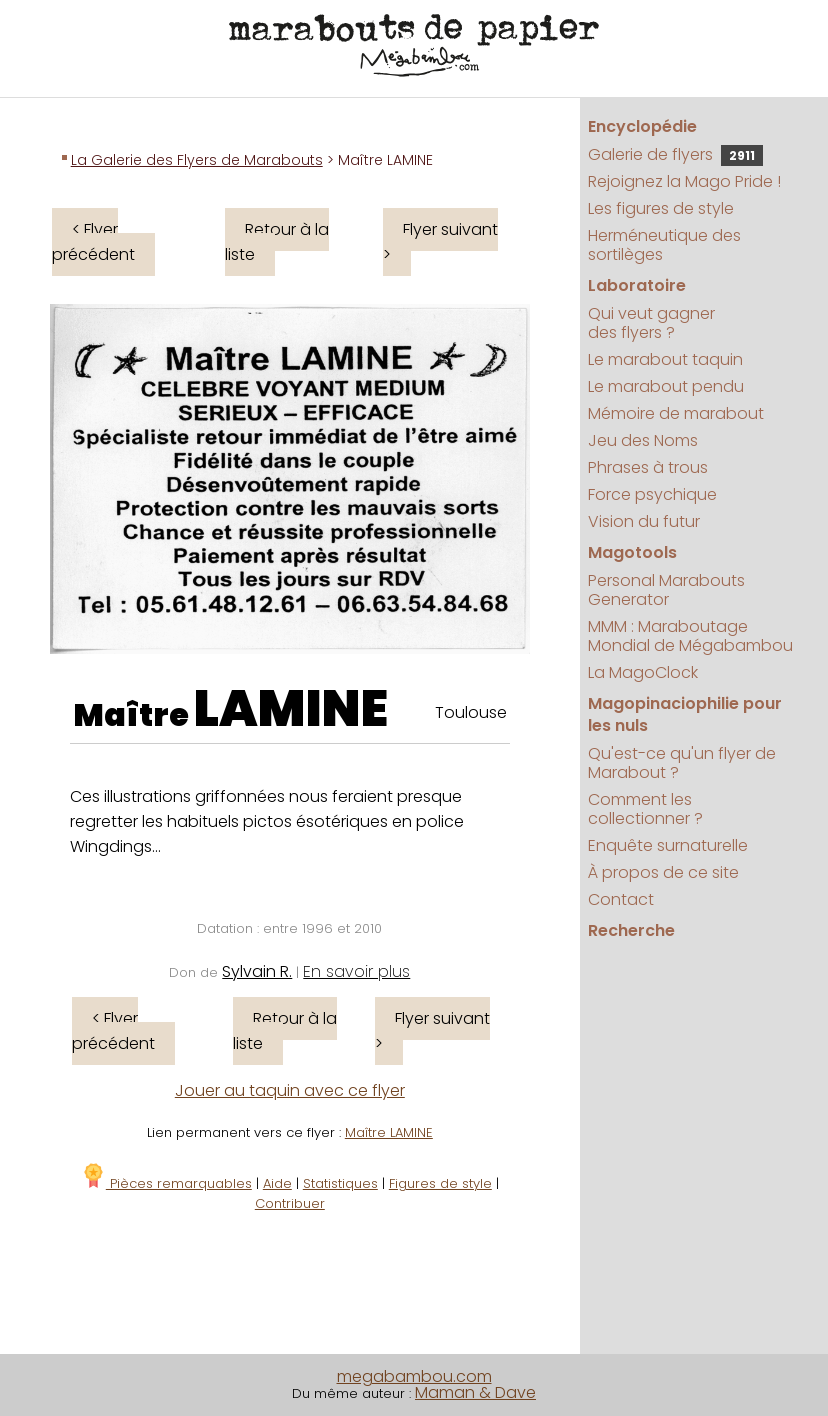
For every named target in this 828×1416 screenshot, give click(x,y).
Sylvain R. (257, 971)
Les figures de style (661, 208)
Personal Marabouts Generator (666, 590)
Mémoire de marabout (676, 413)
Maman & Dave (475, 1392)
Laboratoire (637, 285)
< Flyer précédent (93, 242)
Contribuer (290, 1203)
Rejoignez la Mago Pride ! (684, 181)
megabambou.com (414, 1376)
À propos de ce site (663, 872)
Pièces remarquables (166, 1183)
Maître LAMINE (389, 1132)
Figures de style (440, 1183)
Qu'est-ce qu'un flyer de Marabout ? (682, 763)
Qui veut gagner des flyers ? (651, 323)
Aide (277, 1183)
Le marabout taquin (665, 359)
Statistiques (340, 1183)
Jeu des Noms (643, 440)
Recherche (631, 930)
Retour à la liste (277, 242)
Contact (621, 899)
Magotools (632, 552)
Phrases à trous (648, 467)
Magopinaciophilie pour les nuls (685, 714)
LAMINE (291, 709)
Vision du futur (644, 521)
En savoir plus (356, 971)
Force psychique (652, 494)
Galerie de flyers (675, 154)
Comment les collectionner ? (645, 809)
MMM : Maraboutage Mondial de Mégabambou (690, 636)
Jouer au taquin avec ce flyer (290, 1090)
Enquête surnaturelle (668, 845)
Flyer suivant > (440, 242)
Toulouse (471, 712)
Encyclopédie (642, 126)
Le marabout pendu (666, 386)
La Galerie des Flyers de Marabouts (197, 160)
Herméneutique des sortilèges (664, 245)
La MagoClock (643, 672)
